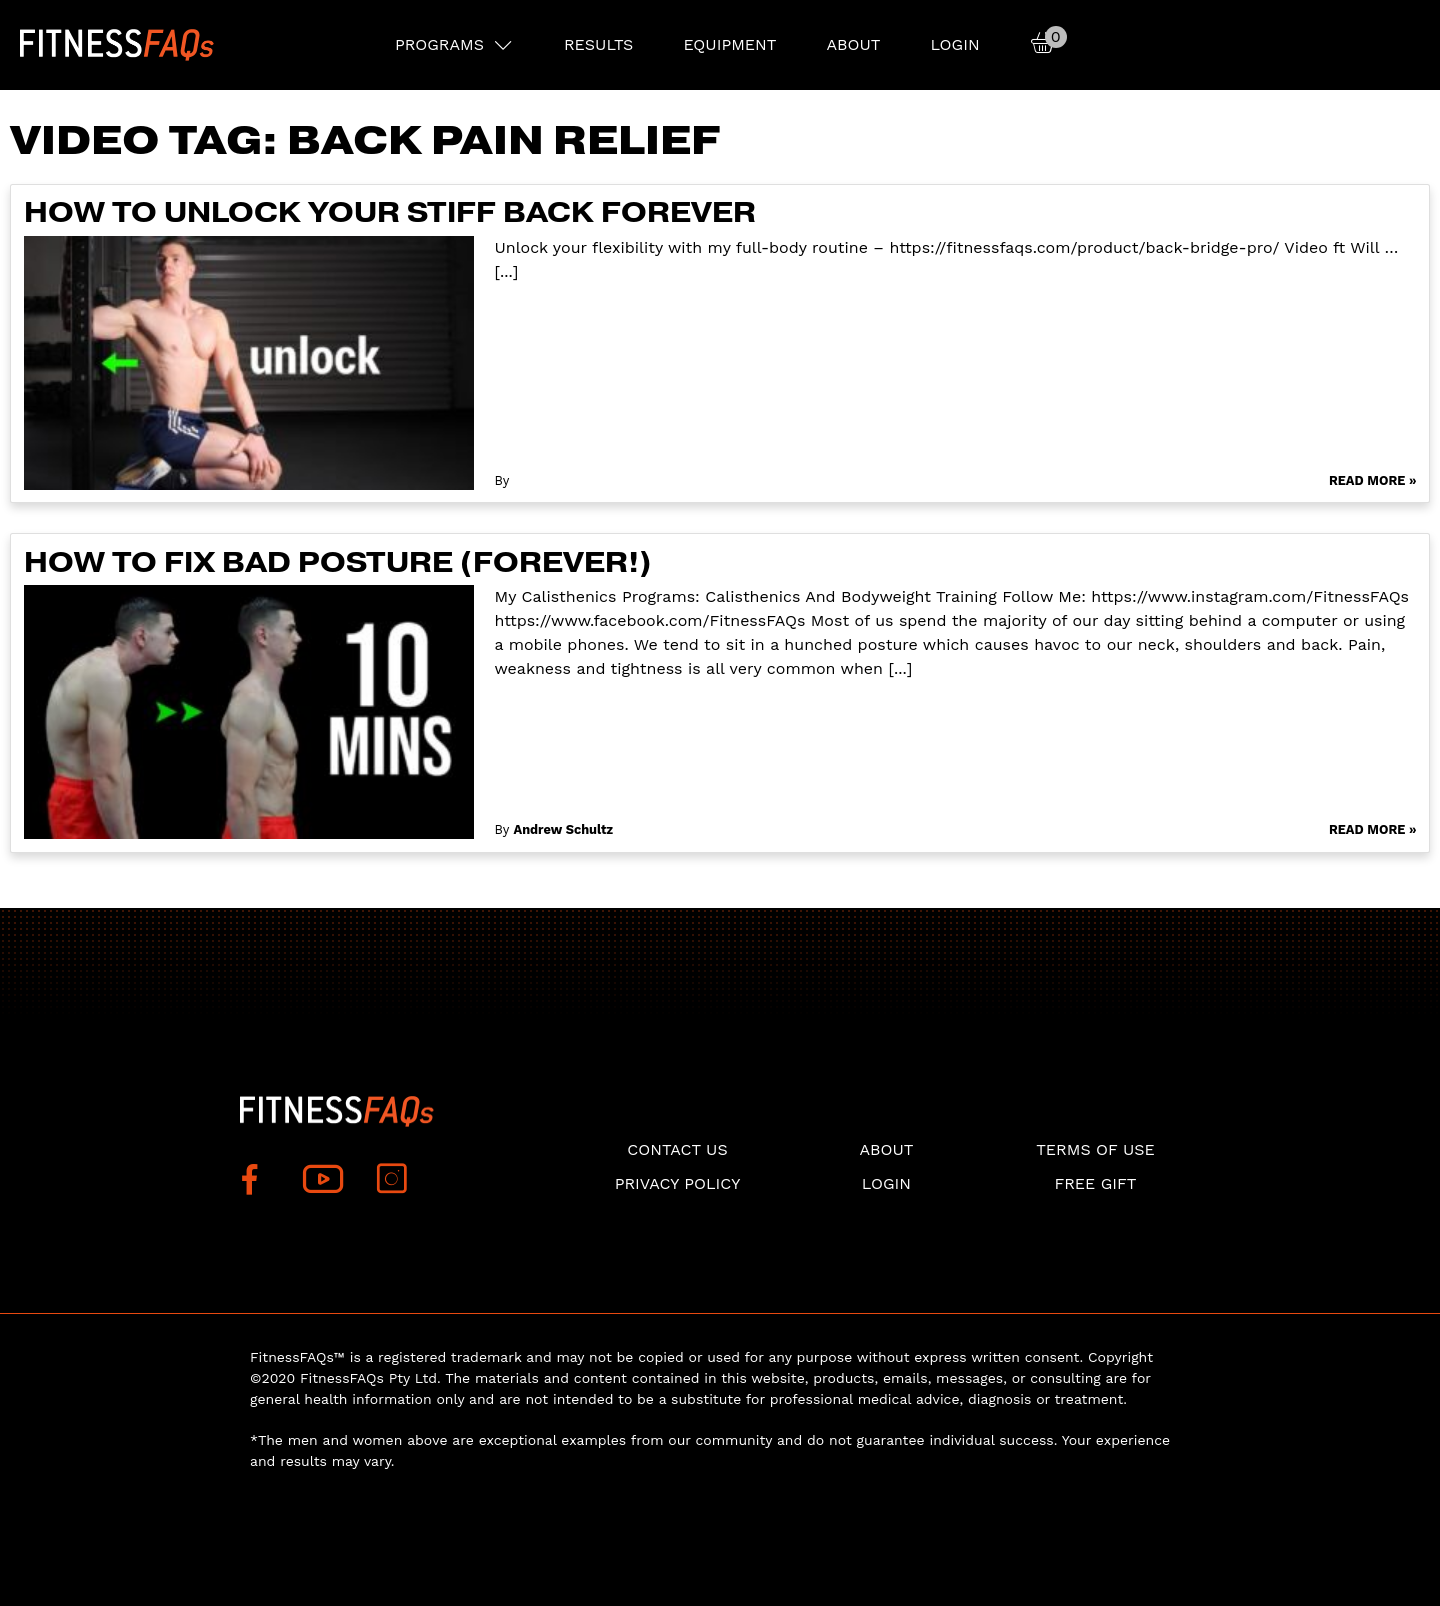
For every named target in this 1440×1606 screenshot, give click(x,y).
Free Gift (1095, 1183)
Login (954, 44)
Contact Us (677, 1149)
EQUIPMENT (729, 44)
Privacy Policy (678, 1183)
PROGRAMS (439, 44)
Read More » (1373, 480)
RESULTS (598, 44)
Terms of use (1095, 1149)
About (853, 44)
